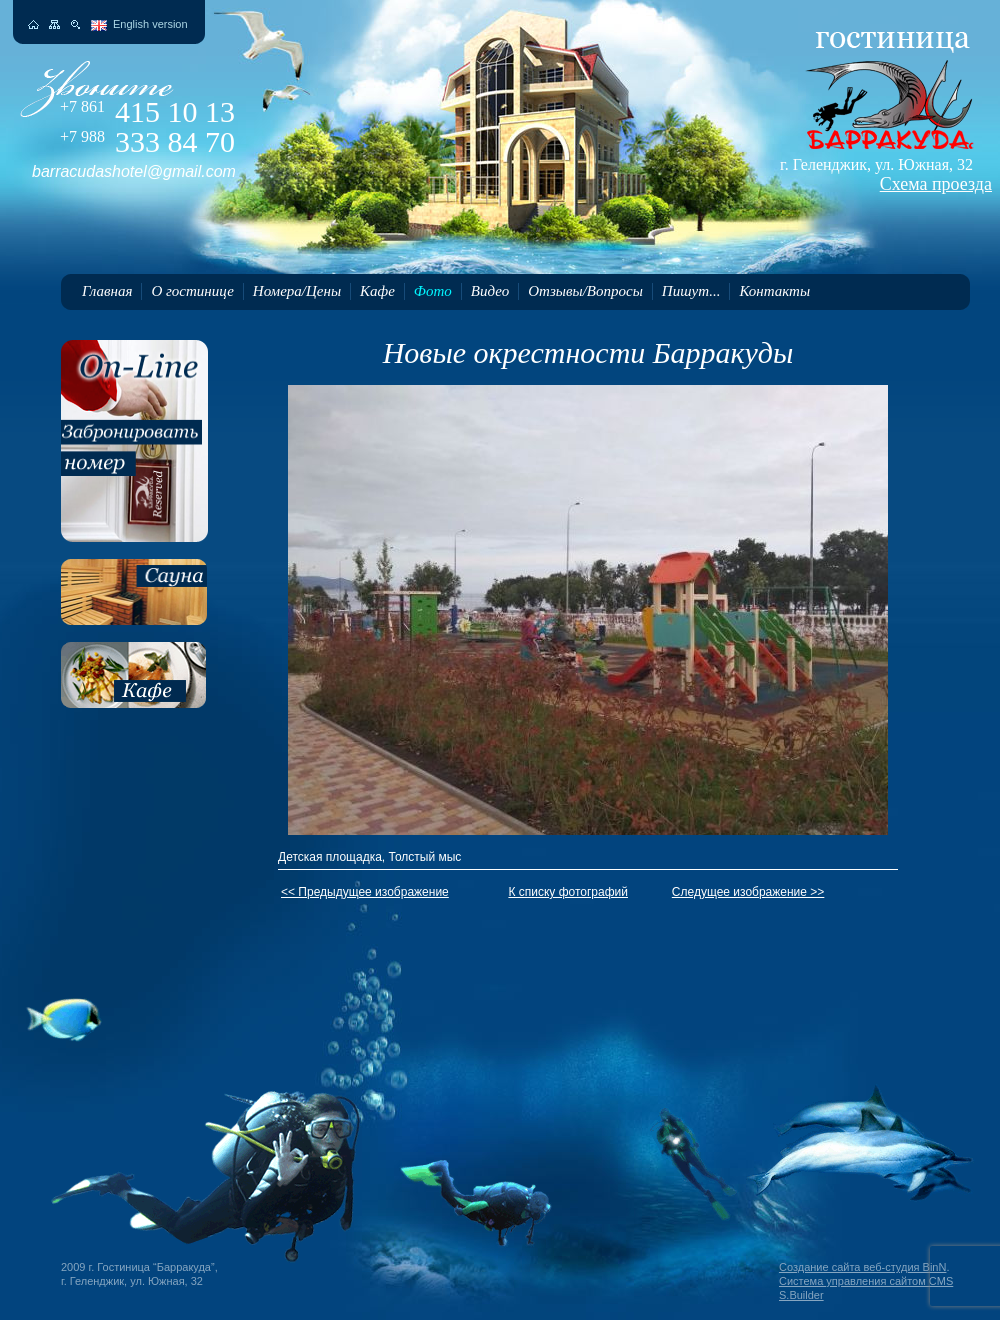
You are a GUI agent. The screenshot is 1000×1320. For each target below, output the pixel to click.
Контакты (774, 291)
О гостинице (192, 291)
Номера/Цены (297, 291)
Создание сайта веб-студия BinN (862, 1267)
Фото (433, 291)
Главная (107, 291)
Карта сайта (54, 24)
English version (150, 24)
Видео (490, 291)
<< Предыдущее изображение (365, 892)
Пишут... (691, 291)
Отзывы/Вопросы (585, 291)
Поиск (75, 24)
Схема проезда (936, 184)
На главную (33, 24)
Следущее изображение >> (748, 892)
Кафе (377, 291)
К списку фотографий (568, 892)
